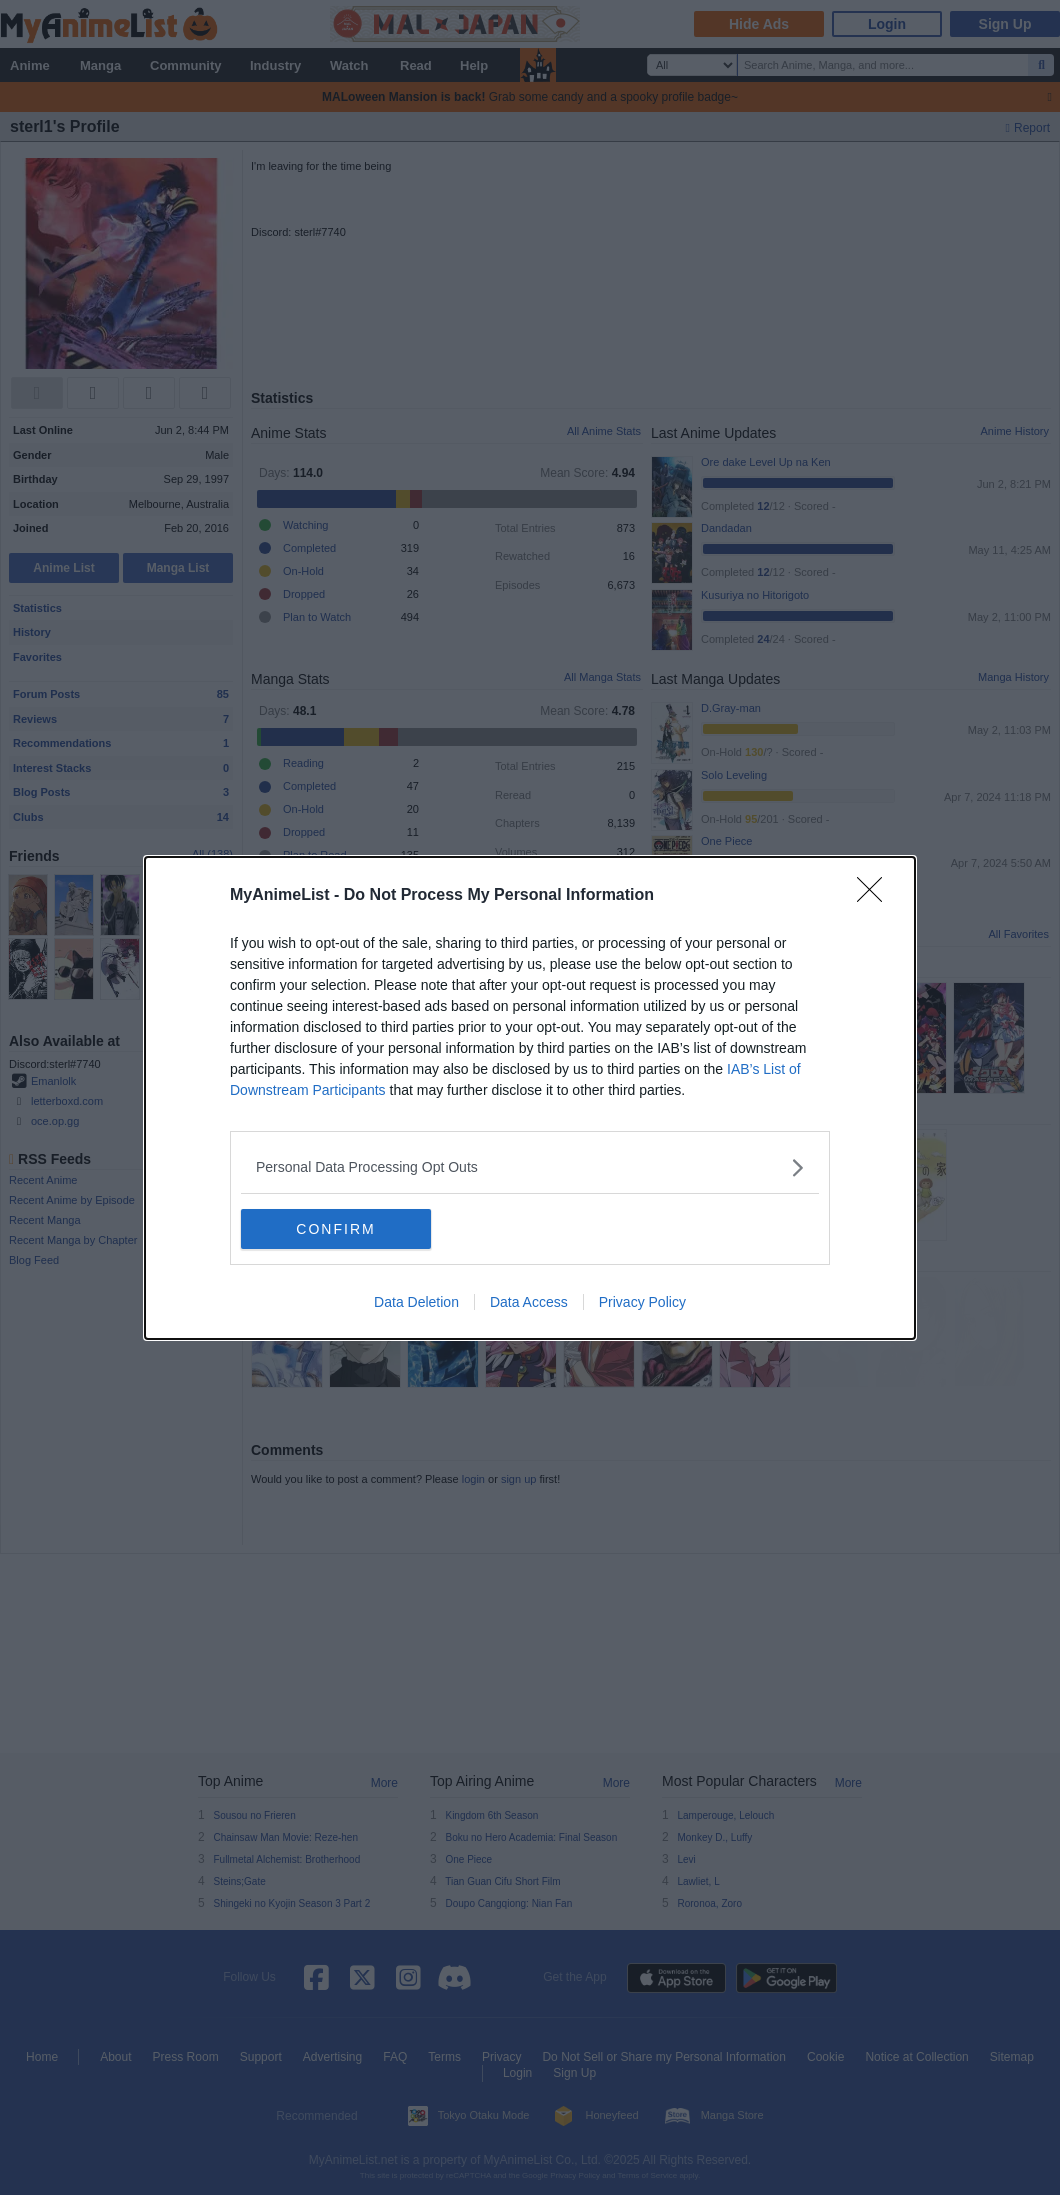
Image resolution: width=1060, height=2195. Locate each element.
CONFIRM (335, 1229)
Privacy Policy (642, 1302)
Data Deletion (416, 1302)
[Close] (876, 896)
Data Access (529, 1302)
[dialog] (530, 1098)
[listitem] (530, 1167)
